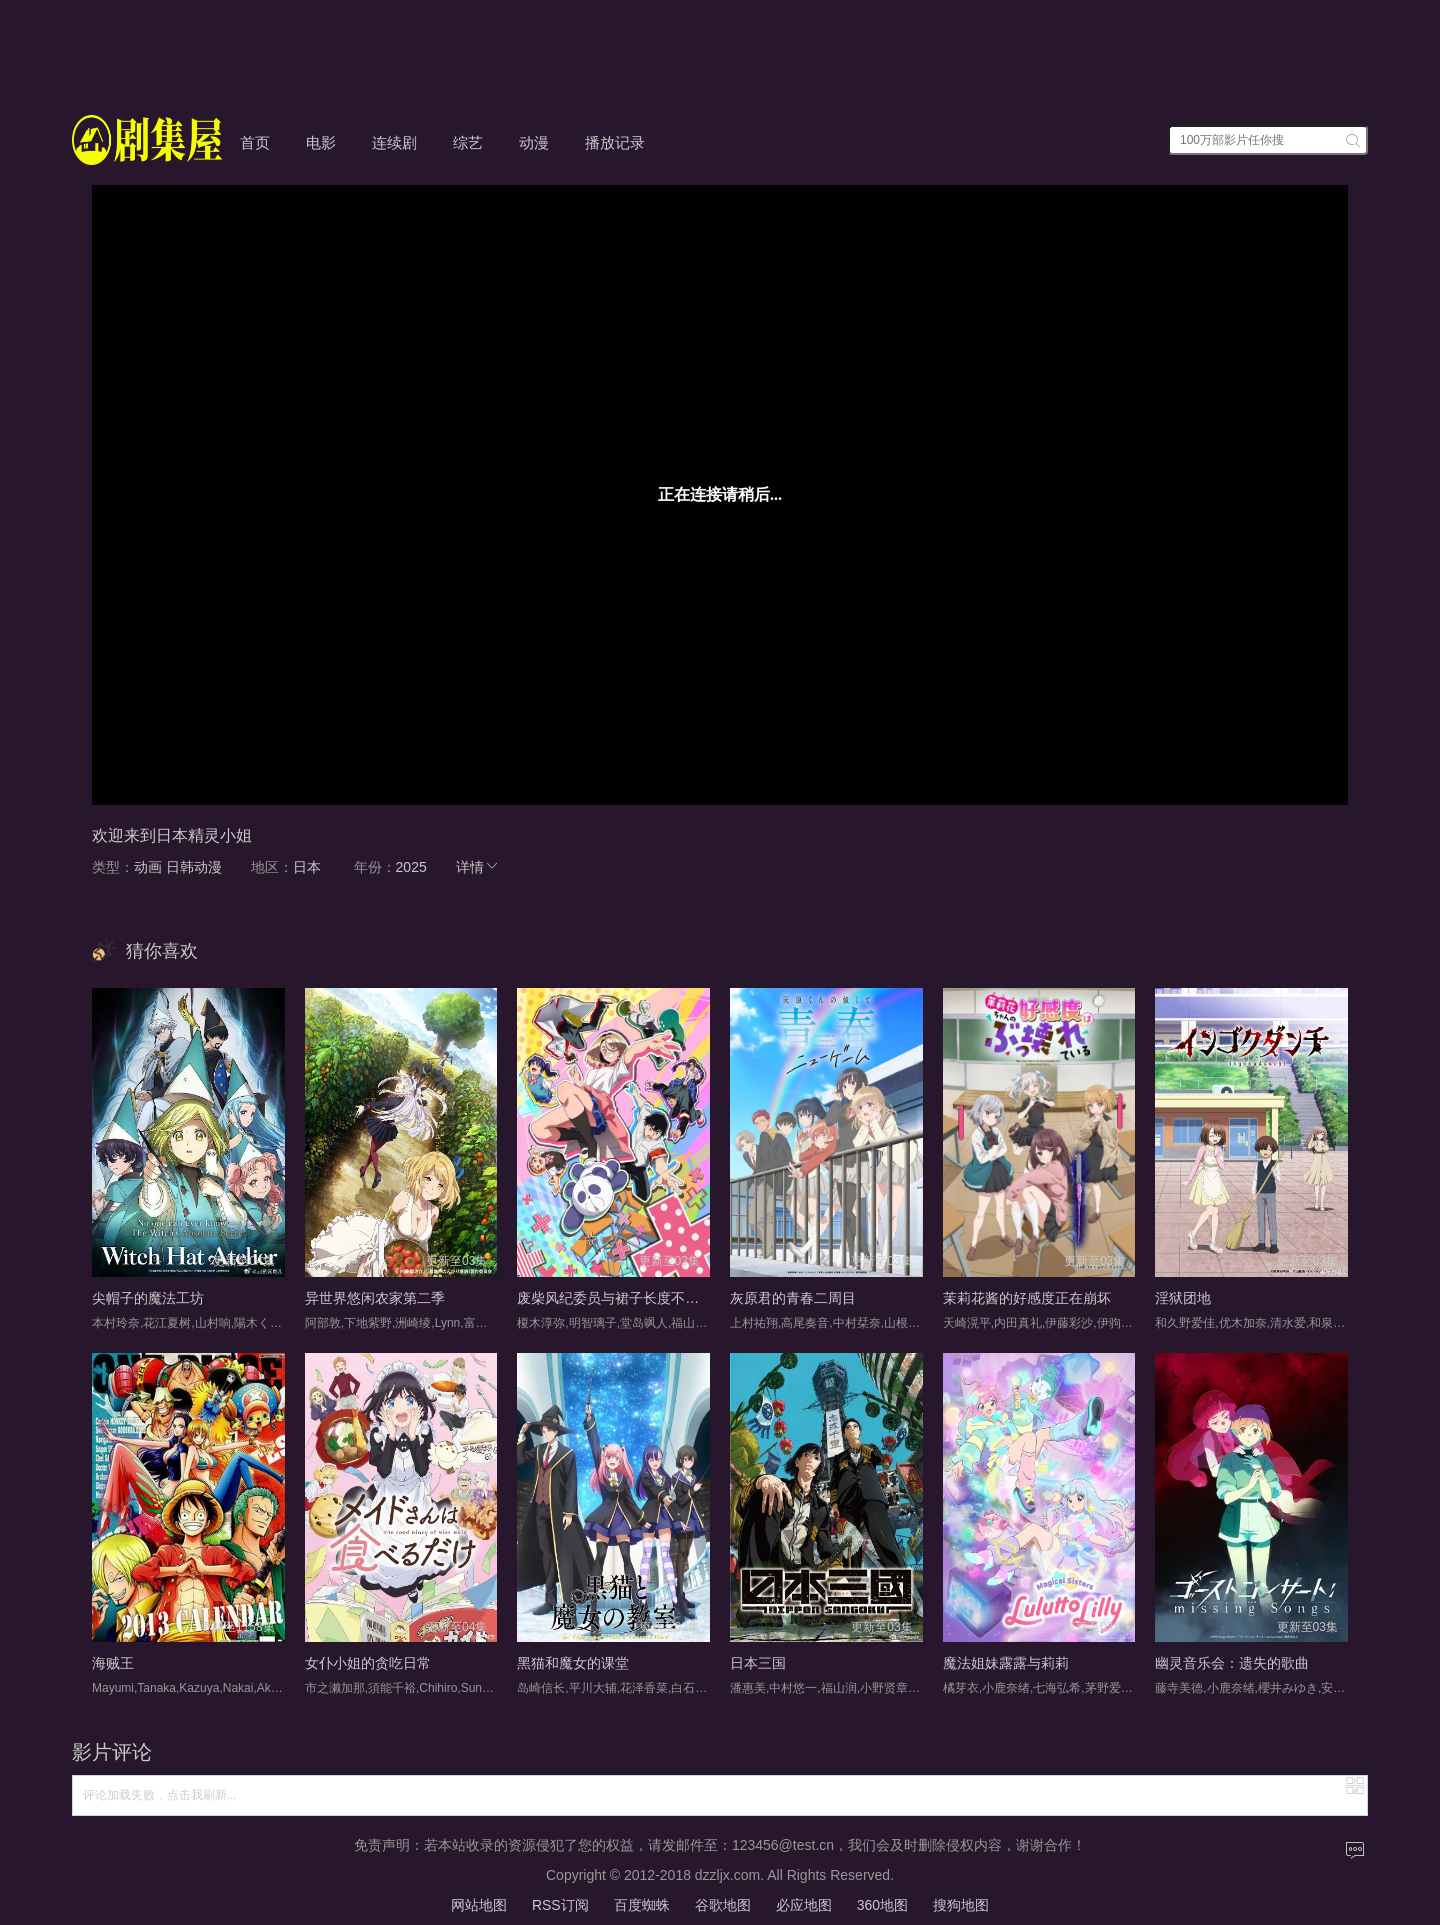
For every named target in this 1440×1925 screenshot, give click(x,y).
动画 (148, 867)
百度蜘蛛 (642, 1905)
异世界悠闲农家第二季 (375, 1298)
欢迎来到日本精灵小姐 (172, 835)
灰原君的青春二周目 (793, 1298)
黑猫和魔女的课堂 (573, 1663)
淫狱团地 (1183, 1298)
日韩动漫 (194, 867)
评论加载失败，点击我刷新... (159, 1795)
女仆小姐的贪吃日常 (368, 1663)
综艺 (468, 142)
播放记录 (615, 142)
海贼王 (113, 1663)
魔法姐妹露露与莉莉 (1006, 1663)
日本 (307, 867)
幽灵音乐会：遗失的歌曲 (1232, 1663)
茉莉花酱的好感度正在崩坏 (1027, 1298)
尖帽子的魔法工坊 (148, 1298)
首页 (255, 142)
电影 (321, 142)
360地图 (882, 1905)
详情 (478, 867)
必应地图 (804, 1905)
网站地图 (479, 1905)
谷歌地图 (723, 1905)
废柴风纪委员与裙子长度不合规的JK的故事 (651, 1298)
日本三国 (758, 1663)
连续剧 (394, 142)
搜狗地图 (961, 1905)
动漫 (534, 142)
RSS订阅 (560, 1905)
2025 (411, 867)
